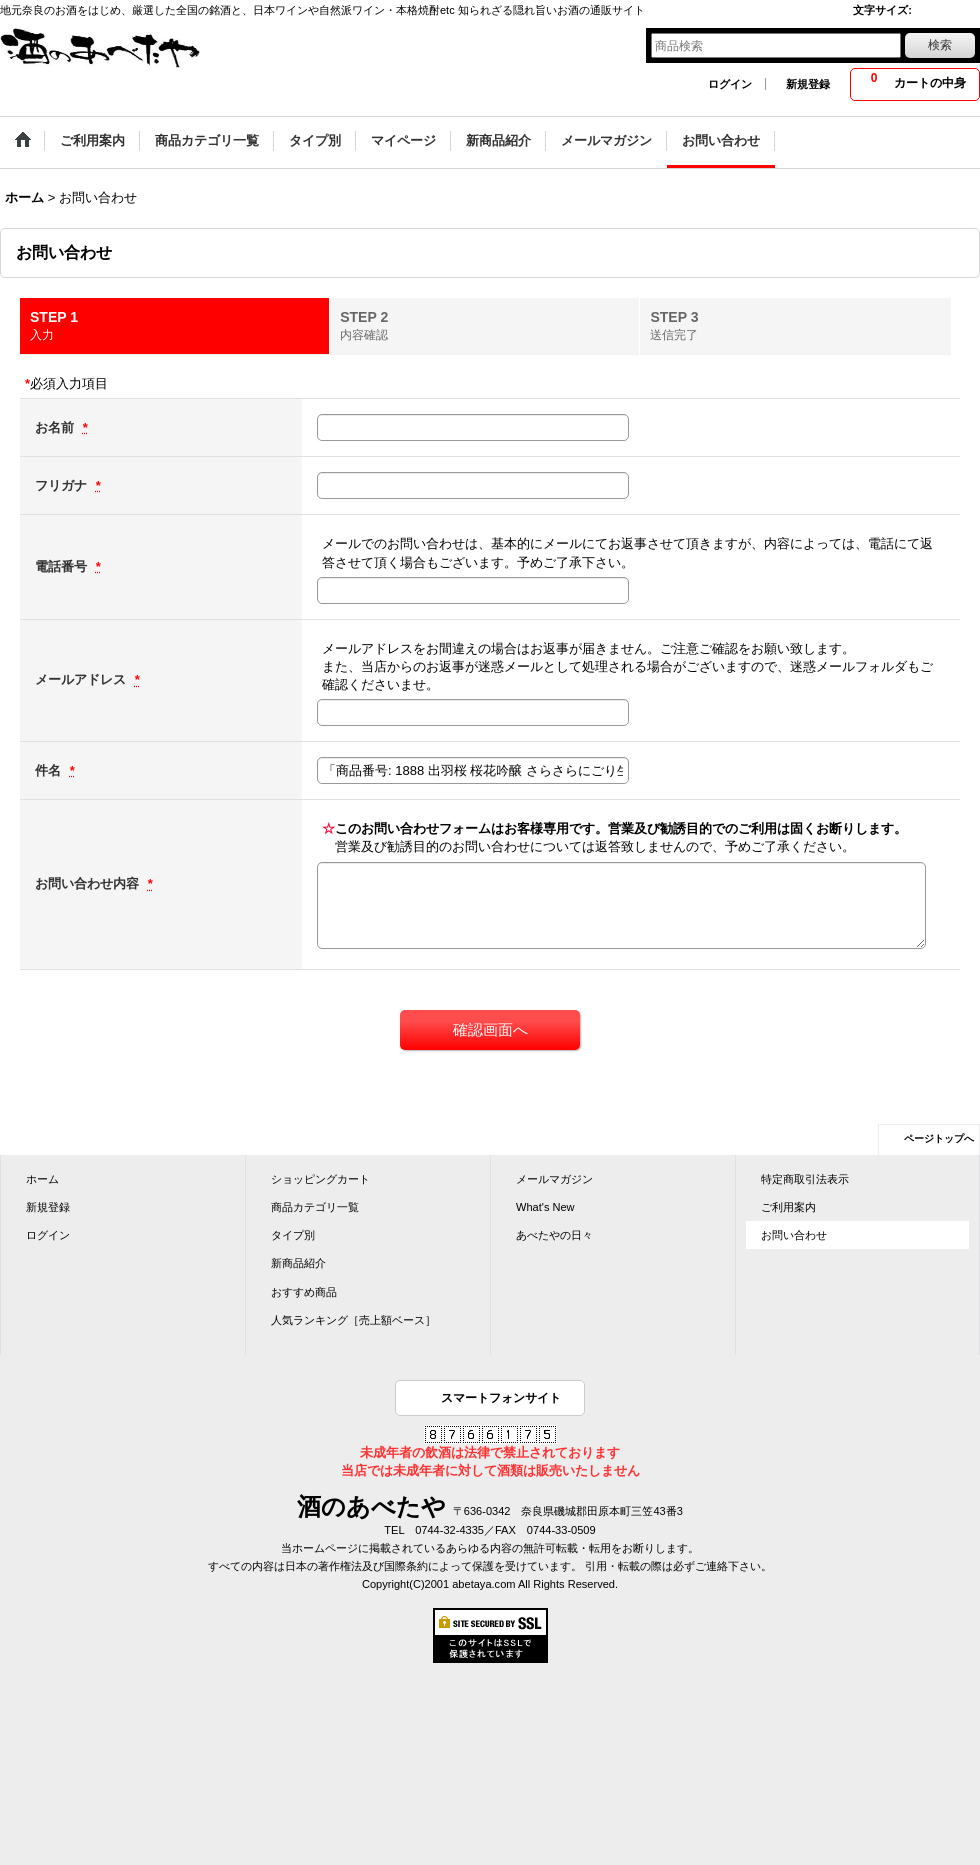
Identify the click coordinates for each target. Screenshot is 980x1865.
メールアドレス (82, 679)
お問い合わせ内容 (89, 883)
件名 (50, 770)
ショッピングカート (320, 1179)
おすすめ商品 (304, 1292)
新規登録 (808, 84)
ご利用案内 (788, 1207)
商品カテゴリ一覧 (315, 1207)
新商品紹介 (298, 1263)
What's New (545, 1207)
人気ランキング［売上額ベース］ (353, 1320)
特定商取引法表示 (805, 1179)
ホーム (42, 1179)
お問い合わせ (794, 1235)
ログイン (730, 84)
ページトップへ (939, 1138)
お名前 (56, 427)
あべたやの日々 (554, 1235)
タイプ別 (293, 1235)
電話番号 (63, 566)
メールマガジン (554, 1179)
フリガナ (63, 485)
